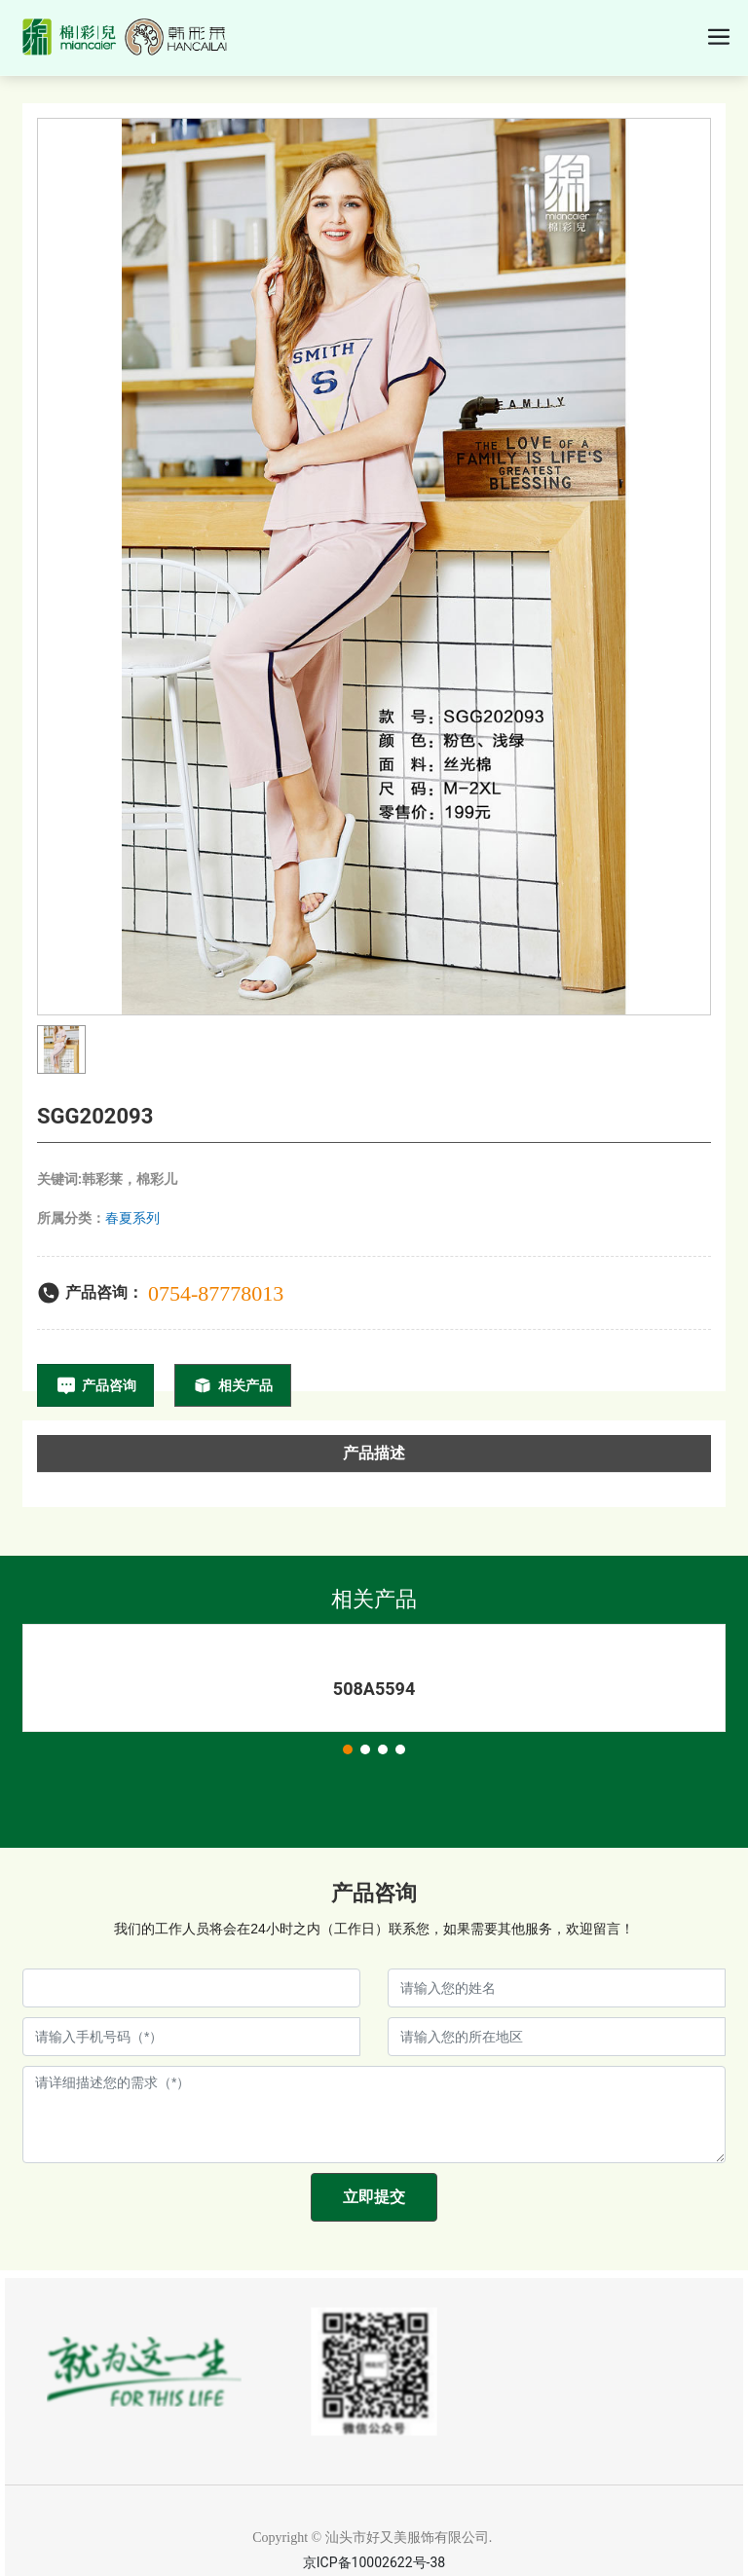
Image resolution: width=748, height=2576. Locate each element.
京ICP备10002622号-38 (374, 2562)
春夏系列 (132, 1218)
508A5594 (374, 1688)
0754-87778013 (215, 1293)
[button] (348, 1749)
